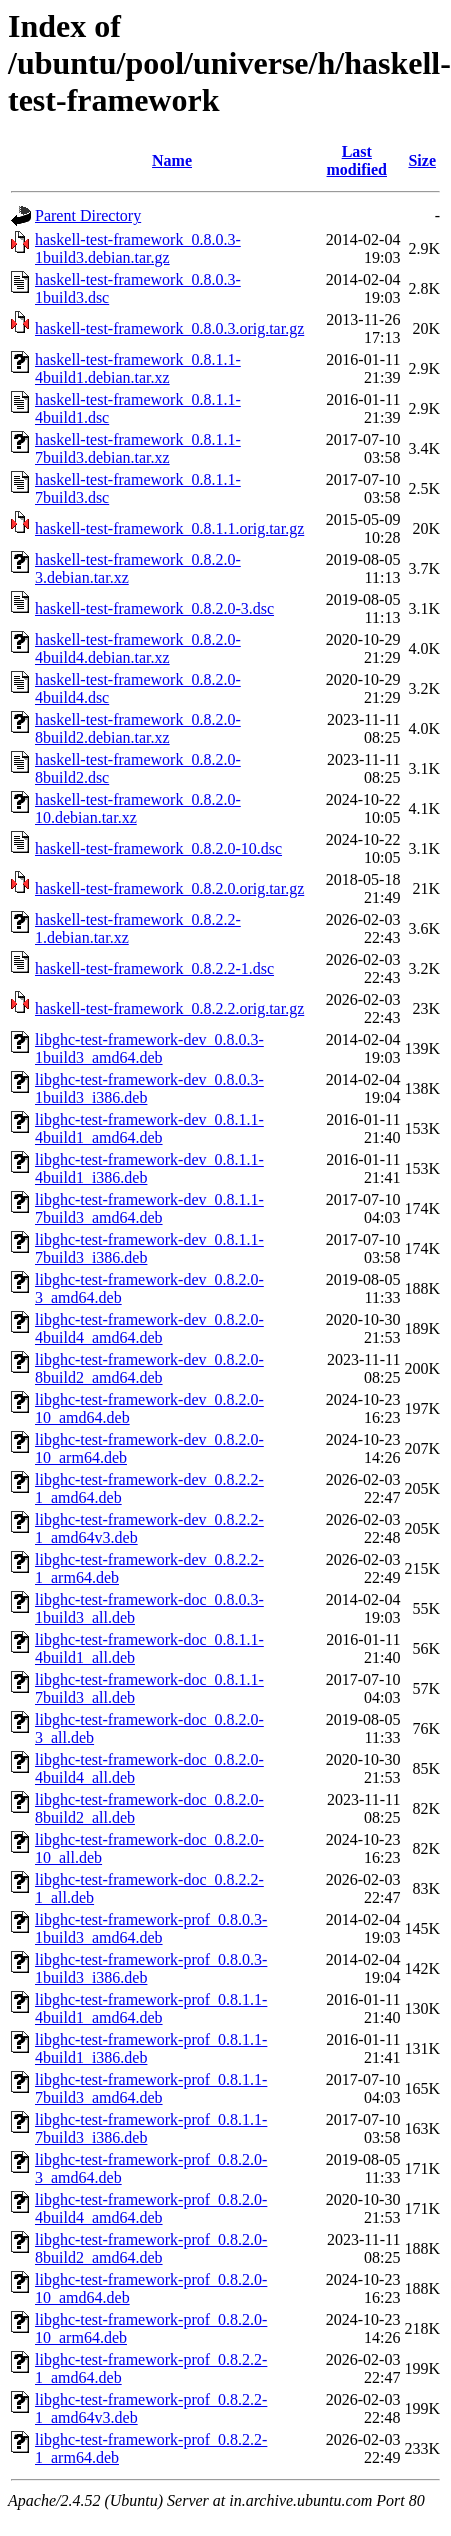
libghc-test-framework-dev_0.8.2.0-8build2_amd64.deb (149, 1368)
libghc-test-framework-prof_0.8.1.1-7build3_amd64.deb (151, 2088)
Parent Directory (88, 215)
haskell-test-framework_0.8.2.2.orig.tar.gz (169, 1008)
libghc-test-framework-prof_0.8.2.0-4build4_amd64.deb (151, 2208)
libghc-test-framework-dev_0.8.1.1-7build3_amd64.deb (149, 1208)
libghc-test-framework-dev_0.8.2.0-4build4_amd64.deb (149, 1328)
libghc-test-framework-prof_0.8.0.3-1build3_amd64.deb (151, 1928)
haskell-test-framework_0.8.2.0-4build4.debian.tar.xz (138, 648)
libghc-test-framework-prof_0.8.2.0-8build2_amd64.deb (151, 2248)
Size (422, 160)
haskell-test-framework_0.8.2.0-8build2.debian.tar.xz (138, 728)
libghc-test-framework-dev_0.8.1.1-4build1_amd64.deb (149, 1128)
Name (172, 160)
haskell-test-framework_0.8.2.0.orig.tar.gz (169, 888)
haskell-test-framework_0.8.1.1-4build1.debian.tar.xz (138, 368)
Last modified (357, 160)
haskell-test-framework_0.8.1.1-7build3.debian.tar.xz (138, 448)
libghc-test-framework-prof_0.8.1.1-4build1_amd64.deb (151, 2008)
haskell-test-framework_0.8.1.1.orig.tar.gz (169, 528)
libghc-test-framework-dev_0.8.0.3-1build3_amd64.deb (149, 1048)
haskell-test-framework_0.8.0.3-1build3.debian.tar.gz (138, 248)
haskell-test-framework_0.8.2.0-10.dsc (158, 848)
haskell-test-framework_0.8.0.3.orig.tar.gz (169, 328)
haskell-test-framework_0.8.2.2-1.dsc (154, 968)
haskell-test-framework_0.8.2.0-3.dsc (154, 608)
